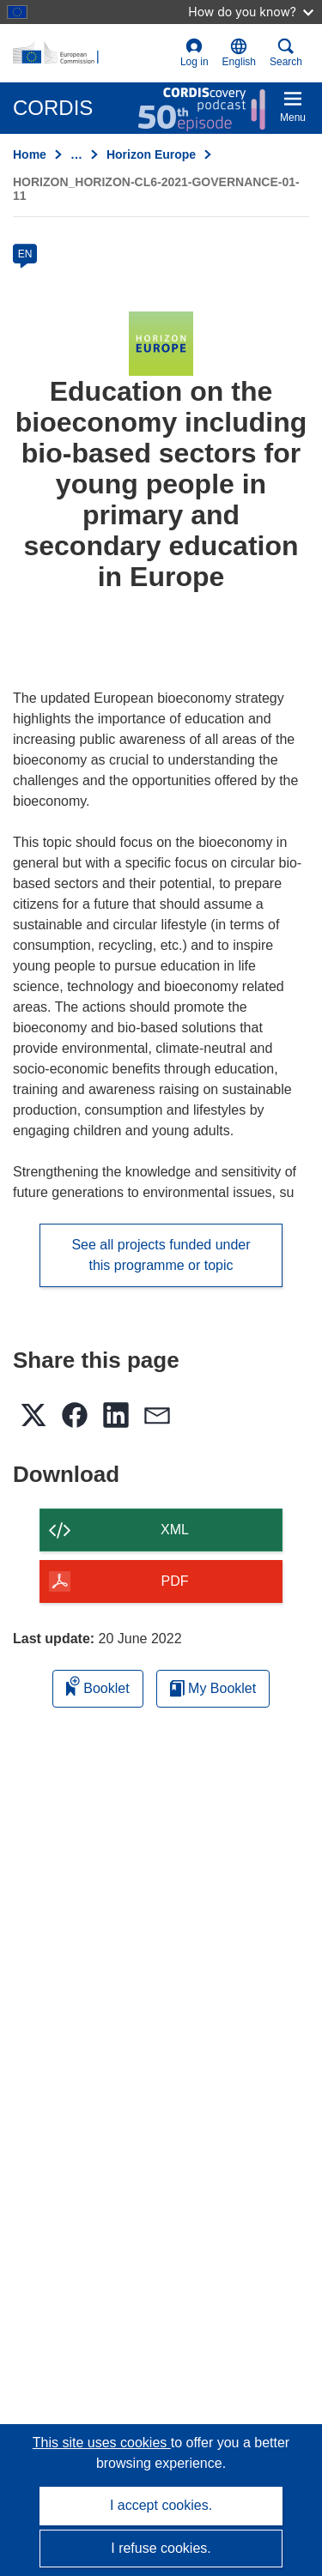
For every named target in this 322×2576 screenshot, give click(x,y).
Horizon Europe (151, 154)
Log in (194, 53)
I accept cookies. (161, 2505)
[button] (239, 53)
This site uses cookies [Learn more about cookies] (102, 2442)
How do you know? (250, 11)
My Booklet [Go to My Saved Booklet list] (213, 1688)
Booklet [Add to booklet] (98, 1686)
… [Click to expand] (76, 154)
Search (286, 53)
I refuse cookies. (161, 2548)
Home (29, 154)
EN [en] (25, 254)
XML (175, 1529)
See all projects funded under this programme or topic (160, 1255)
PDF (175, 1581)
